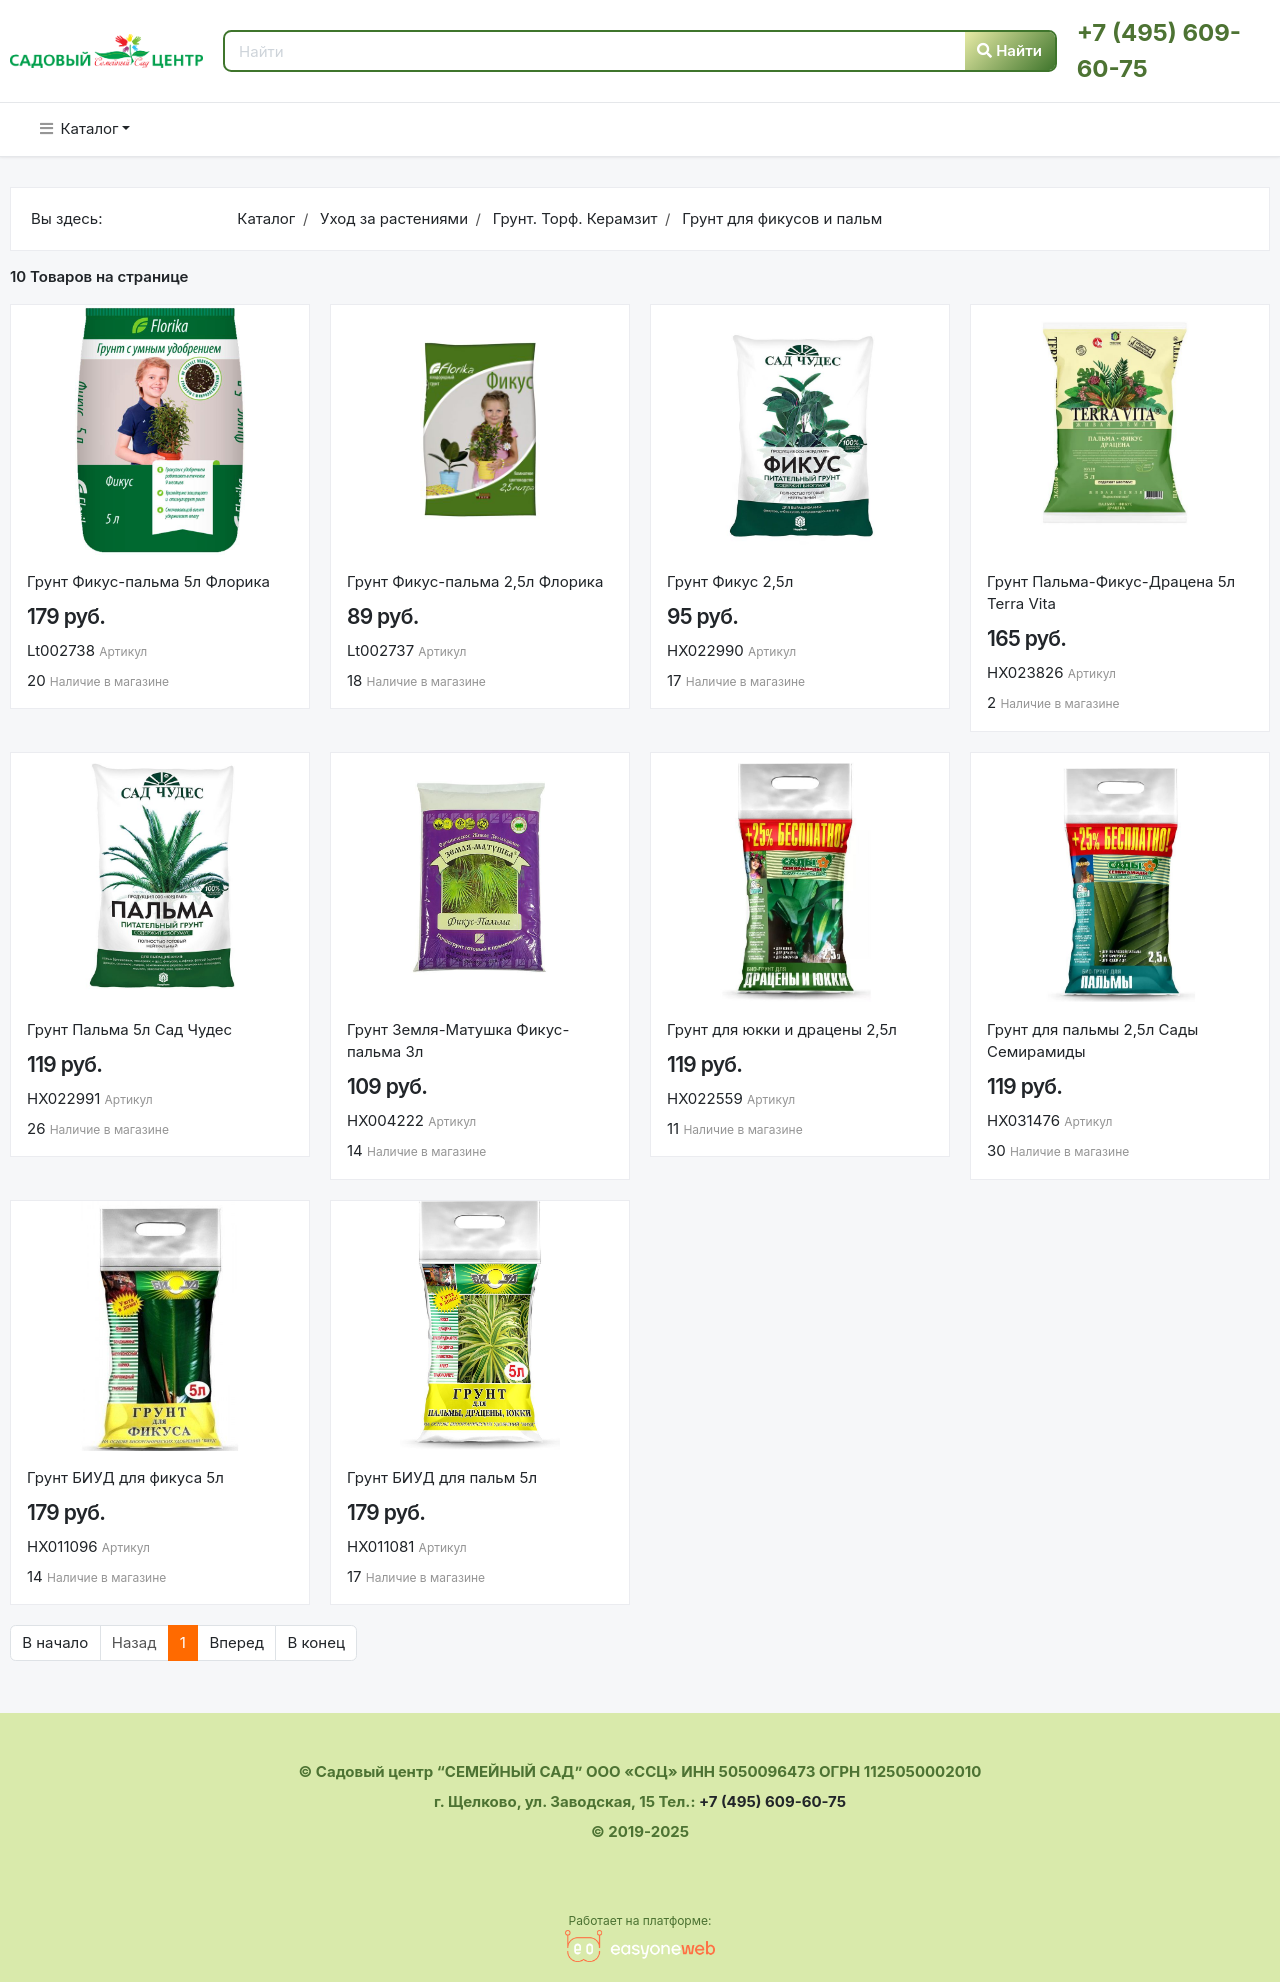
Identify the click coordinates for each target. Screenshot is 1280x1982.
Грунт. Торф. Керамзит (572, 218)
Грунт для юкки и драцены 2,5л (782, 1029)
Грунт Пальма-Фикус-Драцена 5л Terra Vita (1111, 593)
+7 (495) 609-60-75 (772, 1801)
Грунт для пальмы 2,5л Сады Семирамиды (1092, 1041)
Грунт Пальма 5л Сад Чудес (129, 1029)
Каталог (79, 128)
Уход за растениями (392, 218)
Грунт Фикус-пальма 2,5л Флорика (475, 581)
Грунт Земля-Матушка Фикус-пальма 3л (458, 1041)
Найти (1009, 50)
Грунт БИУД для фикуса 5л (125, 1477)
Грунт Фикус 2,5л (730, 581)
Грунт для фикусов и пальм (780, 218)
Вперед (236, 1642)
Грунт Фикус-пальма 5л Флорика (148, 581)
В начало (55, 1642)
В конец (315, 1642)
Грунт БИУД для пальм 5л (442, 1477)
